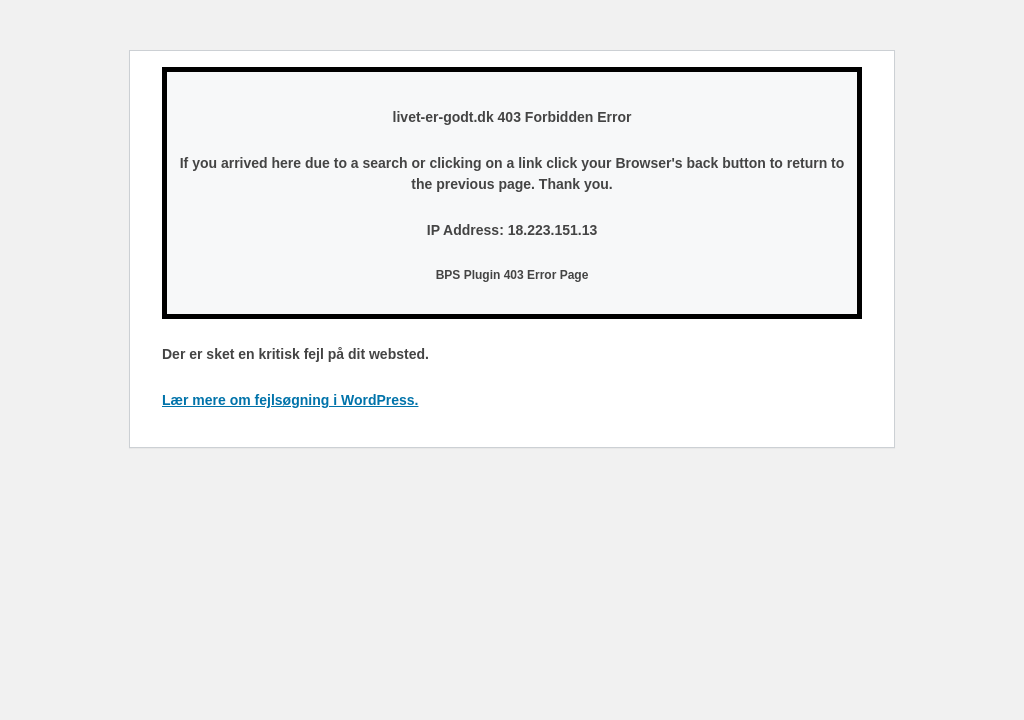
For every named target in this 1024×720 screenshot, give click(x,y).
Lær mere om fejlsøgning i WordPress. (290, 400)
